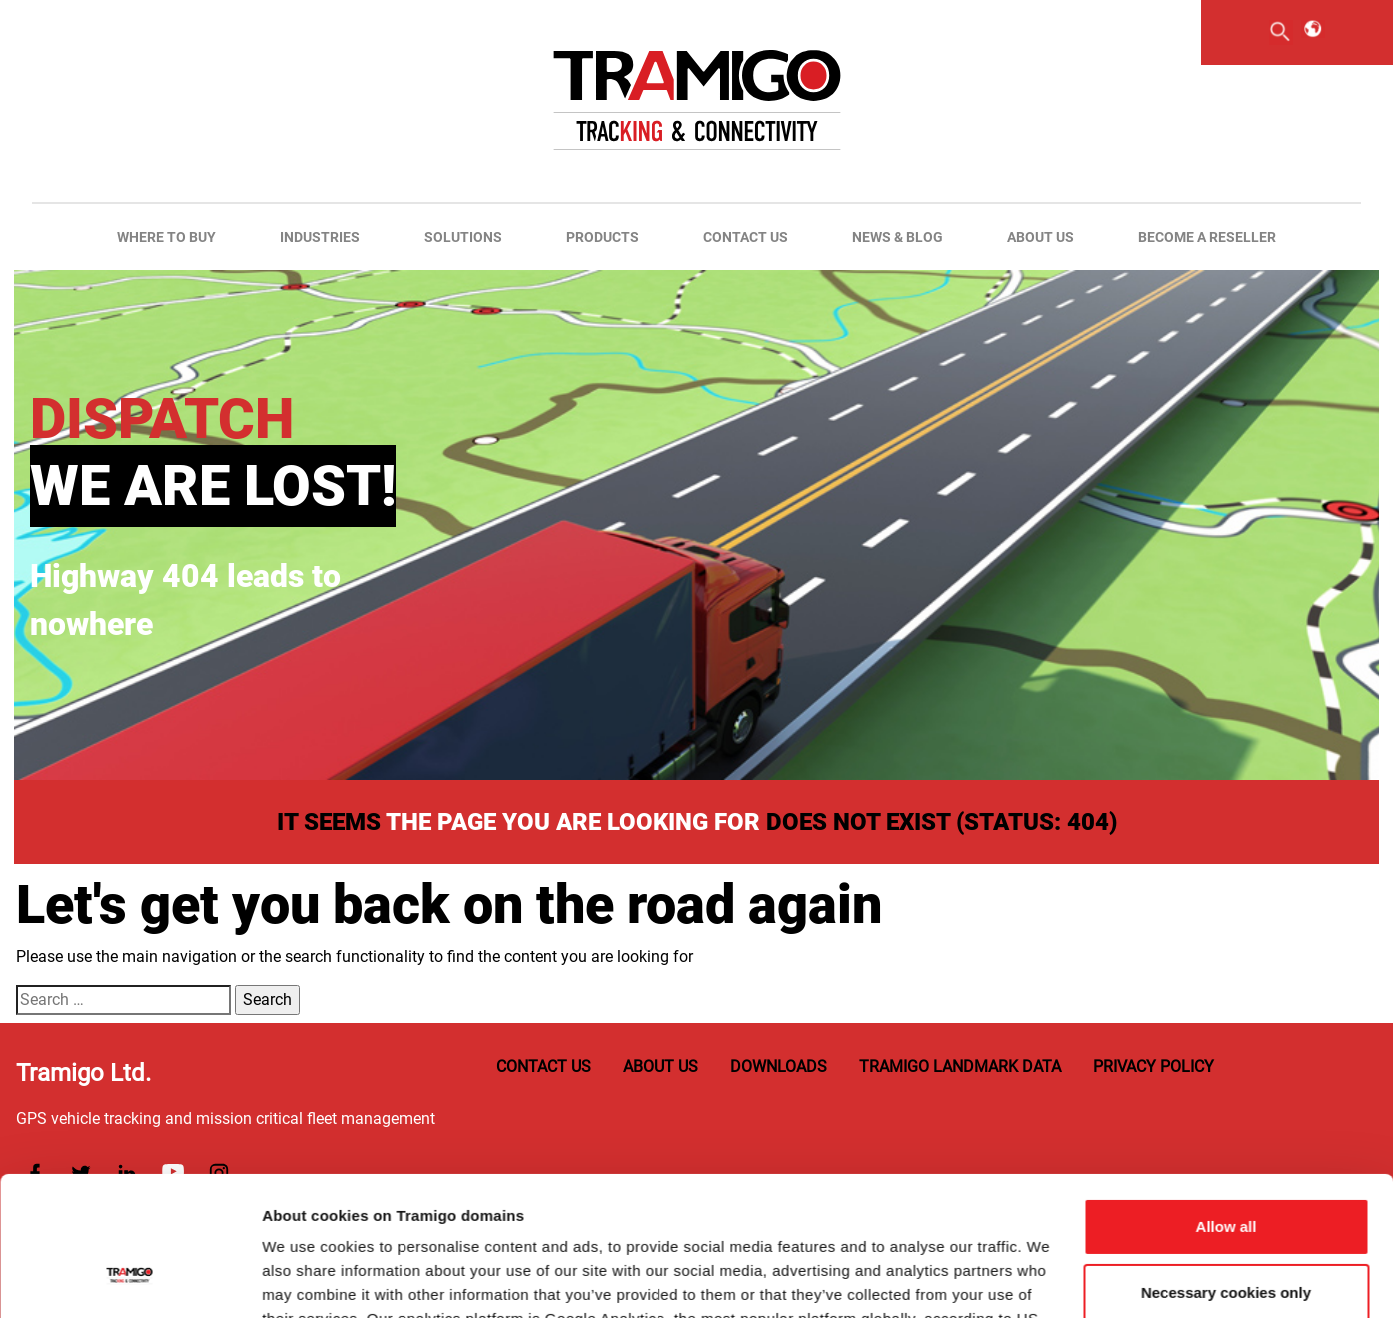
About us (1040, 237)
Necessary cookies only (1226, 1172)
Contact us (745, 237)
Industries (320, 237)
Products (602, 237)
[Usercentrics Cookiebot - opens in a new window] (129, 1279)
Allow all (1226, 1107)
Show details (308, 1278)
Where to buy (166, 237)
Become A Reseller (1207, 237)
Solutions (463, 237)
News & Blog (897, 237)
